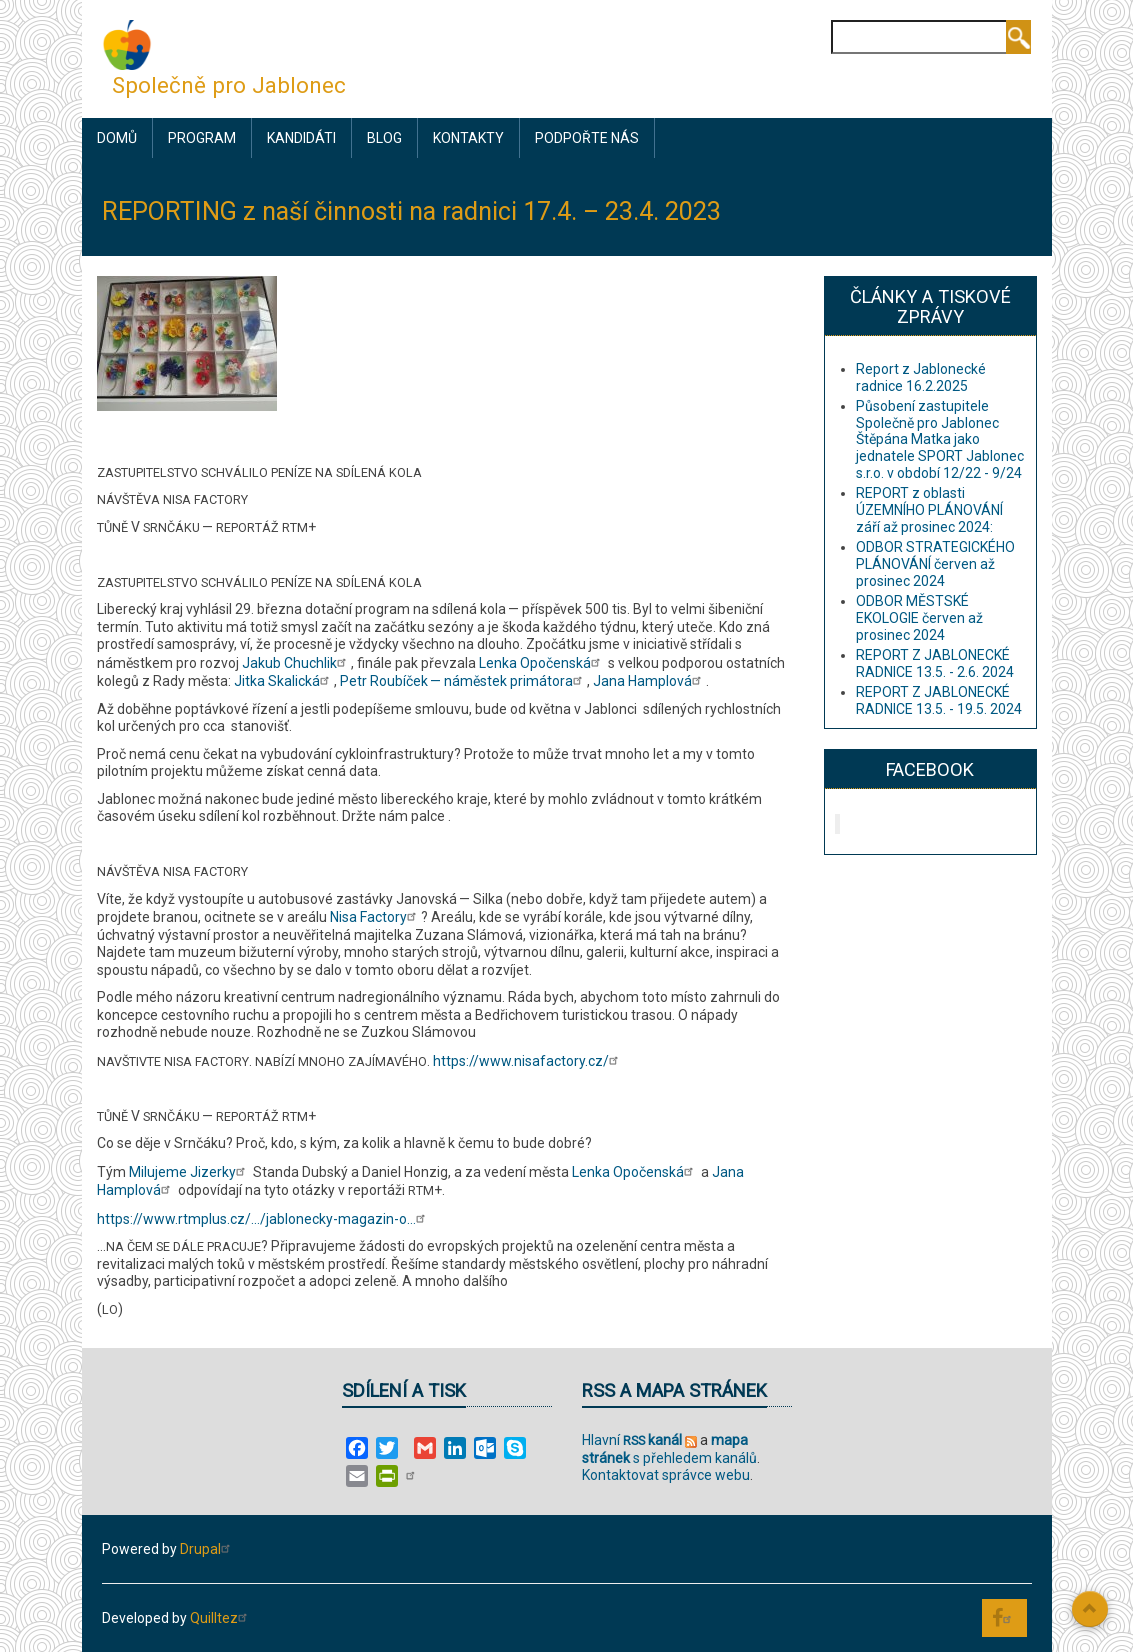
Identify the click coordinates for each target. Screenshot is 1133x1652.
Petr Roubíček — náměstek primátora (463, 681)
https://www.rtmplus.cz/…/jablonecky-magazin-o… (263, 1219)
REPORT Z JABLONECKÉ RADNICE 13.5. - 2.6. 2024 (935, 663)
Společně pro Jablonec (229, 85)
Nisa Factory (375, 917)
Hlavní (632, 1440)
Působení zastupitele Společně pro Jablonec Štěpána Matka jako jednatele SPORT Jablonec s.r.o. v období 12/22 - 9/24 (940, 439)
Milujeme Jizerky (189, 1172)
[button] (187, 342)
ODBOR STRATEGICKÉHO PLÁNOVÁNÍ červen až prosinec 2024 (935, 564)
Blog (384, 138)
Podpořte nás (587, 138)
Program (202, 138)
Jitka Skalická (284, 681)
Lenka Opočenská (542, 663)
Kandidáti (301, 138)
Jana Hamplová (649, 681)
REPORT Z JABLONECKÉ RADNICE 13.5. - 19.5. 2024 (939, 700)
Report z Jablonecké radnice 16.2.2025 (921, 377)
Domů (117, 138)
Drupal (207, 1549)
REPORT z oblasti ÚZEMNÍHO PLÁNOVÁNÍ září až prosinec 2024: (929, 510)
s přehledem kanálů (669, 1449)
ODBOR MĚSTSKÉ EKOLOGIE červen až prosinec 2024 (919, 618)
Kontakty (468, 138)
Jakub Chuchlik (296, 663)
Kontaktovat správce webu (666, 1475)
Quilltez (221, 1618)
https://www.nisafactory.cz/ (528, 1061)
